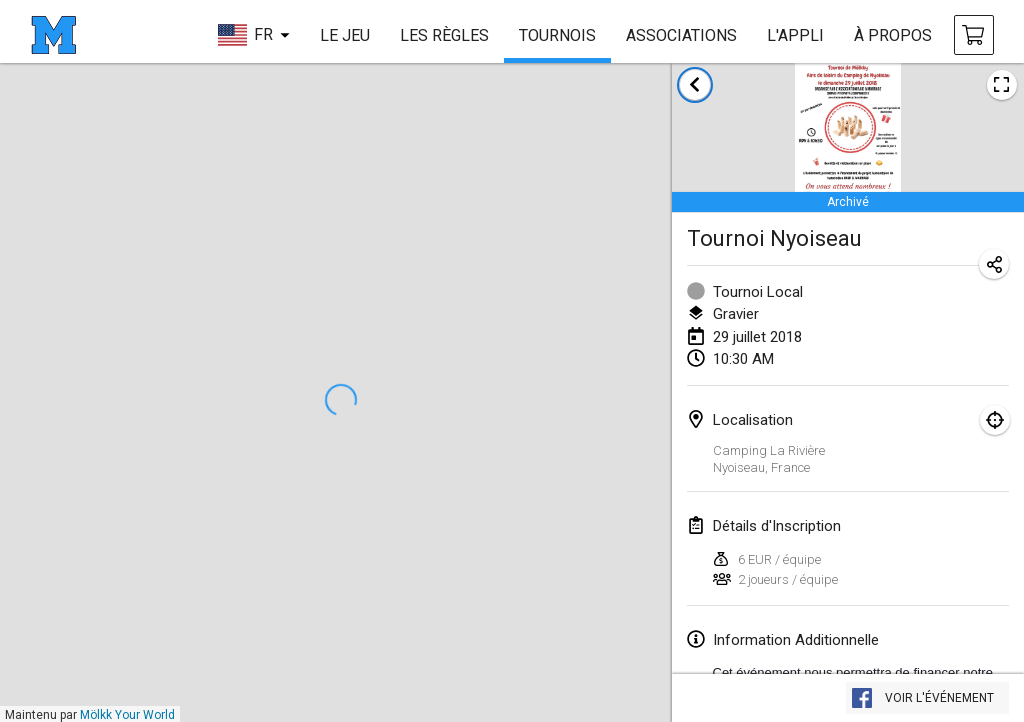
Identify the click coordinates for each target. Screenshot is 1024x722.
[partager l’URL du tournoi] (994, 264)
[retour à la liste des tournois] (695, 85)
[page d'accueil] (53, 35)
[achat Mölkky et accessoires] (974, 35)
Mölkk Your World (127, 715)
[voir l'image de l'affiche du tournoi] (1002, 85)
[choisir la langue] (253, 35)
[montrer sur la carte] (995, 420)
